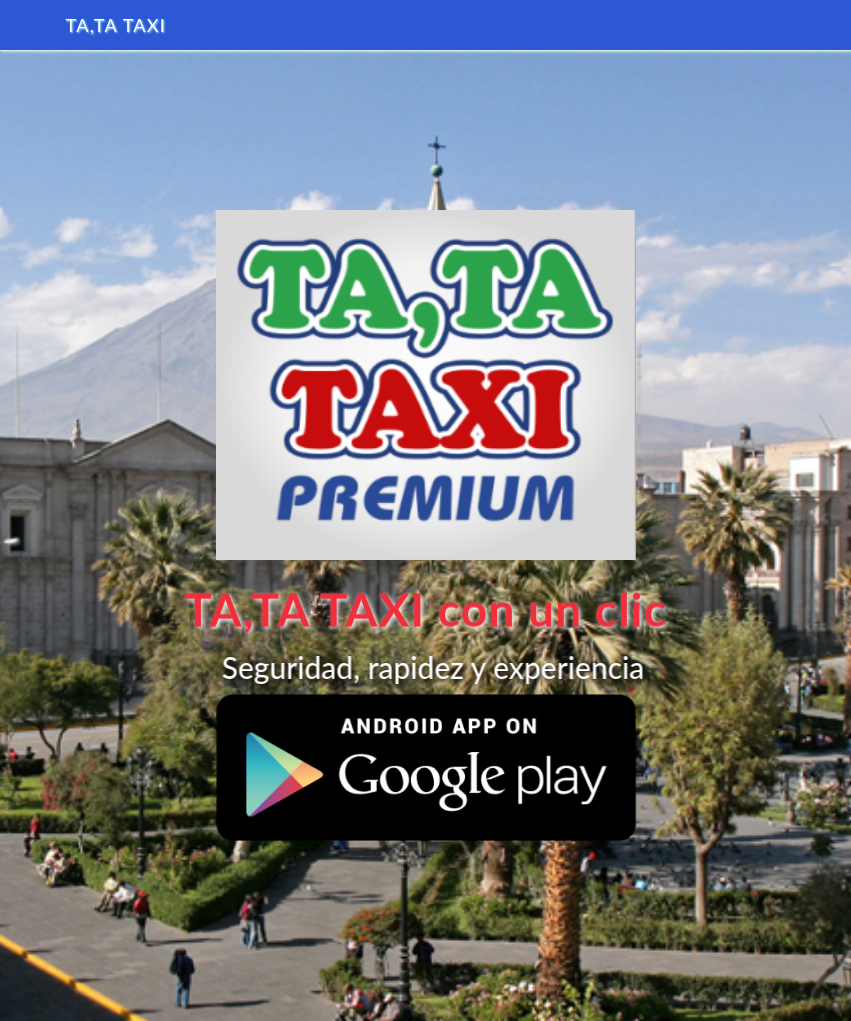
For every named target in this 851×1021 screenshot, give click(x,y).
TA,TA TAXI (116, 25)
